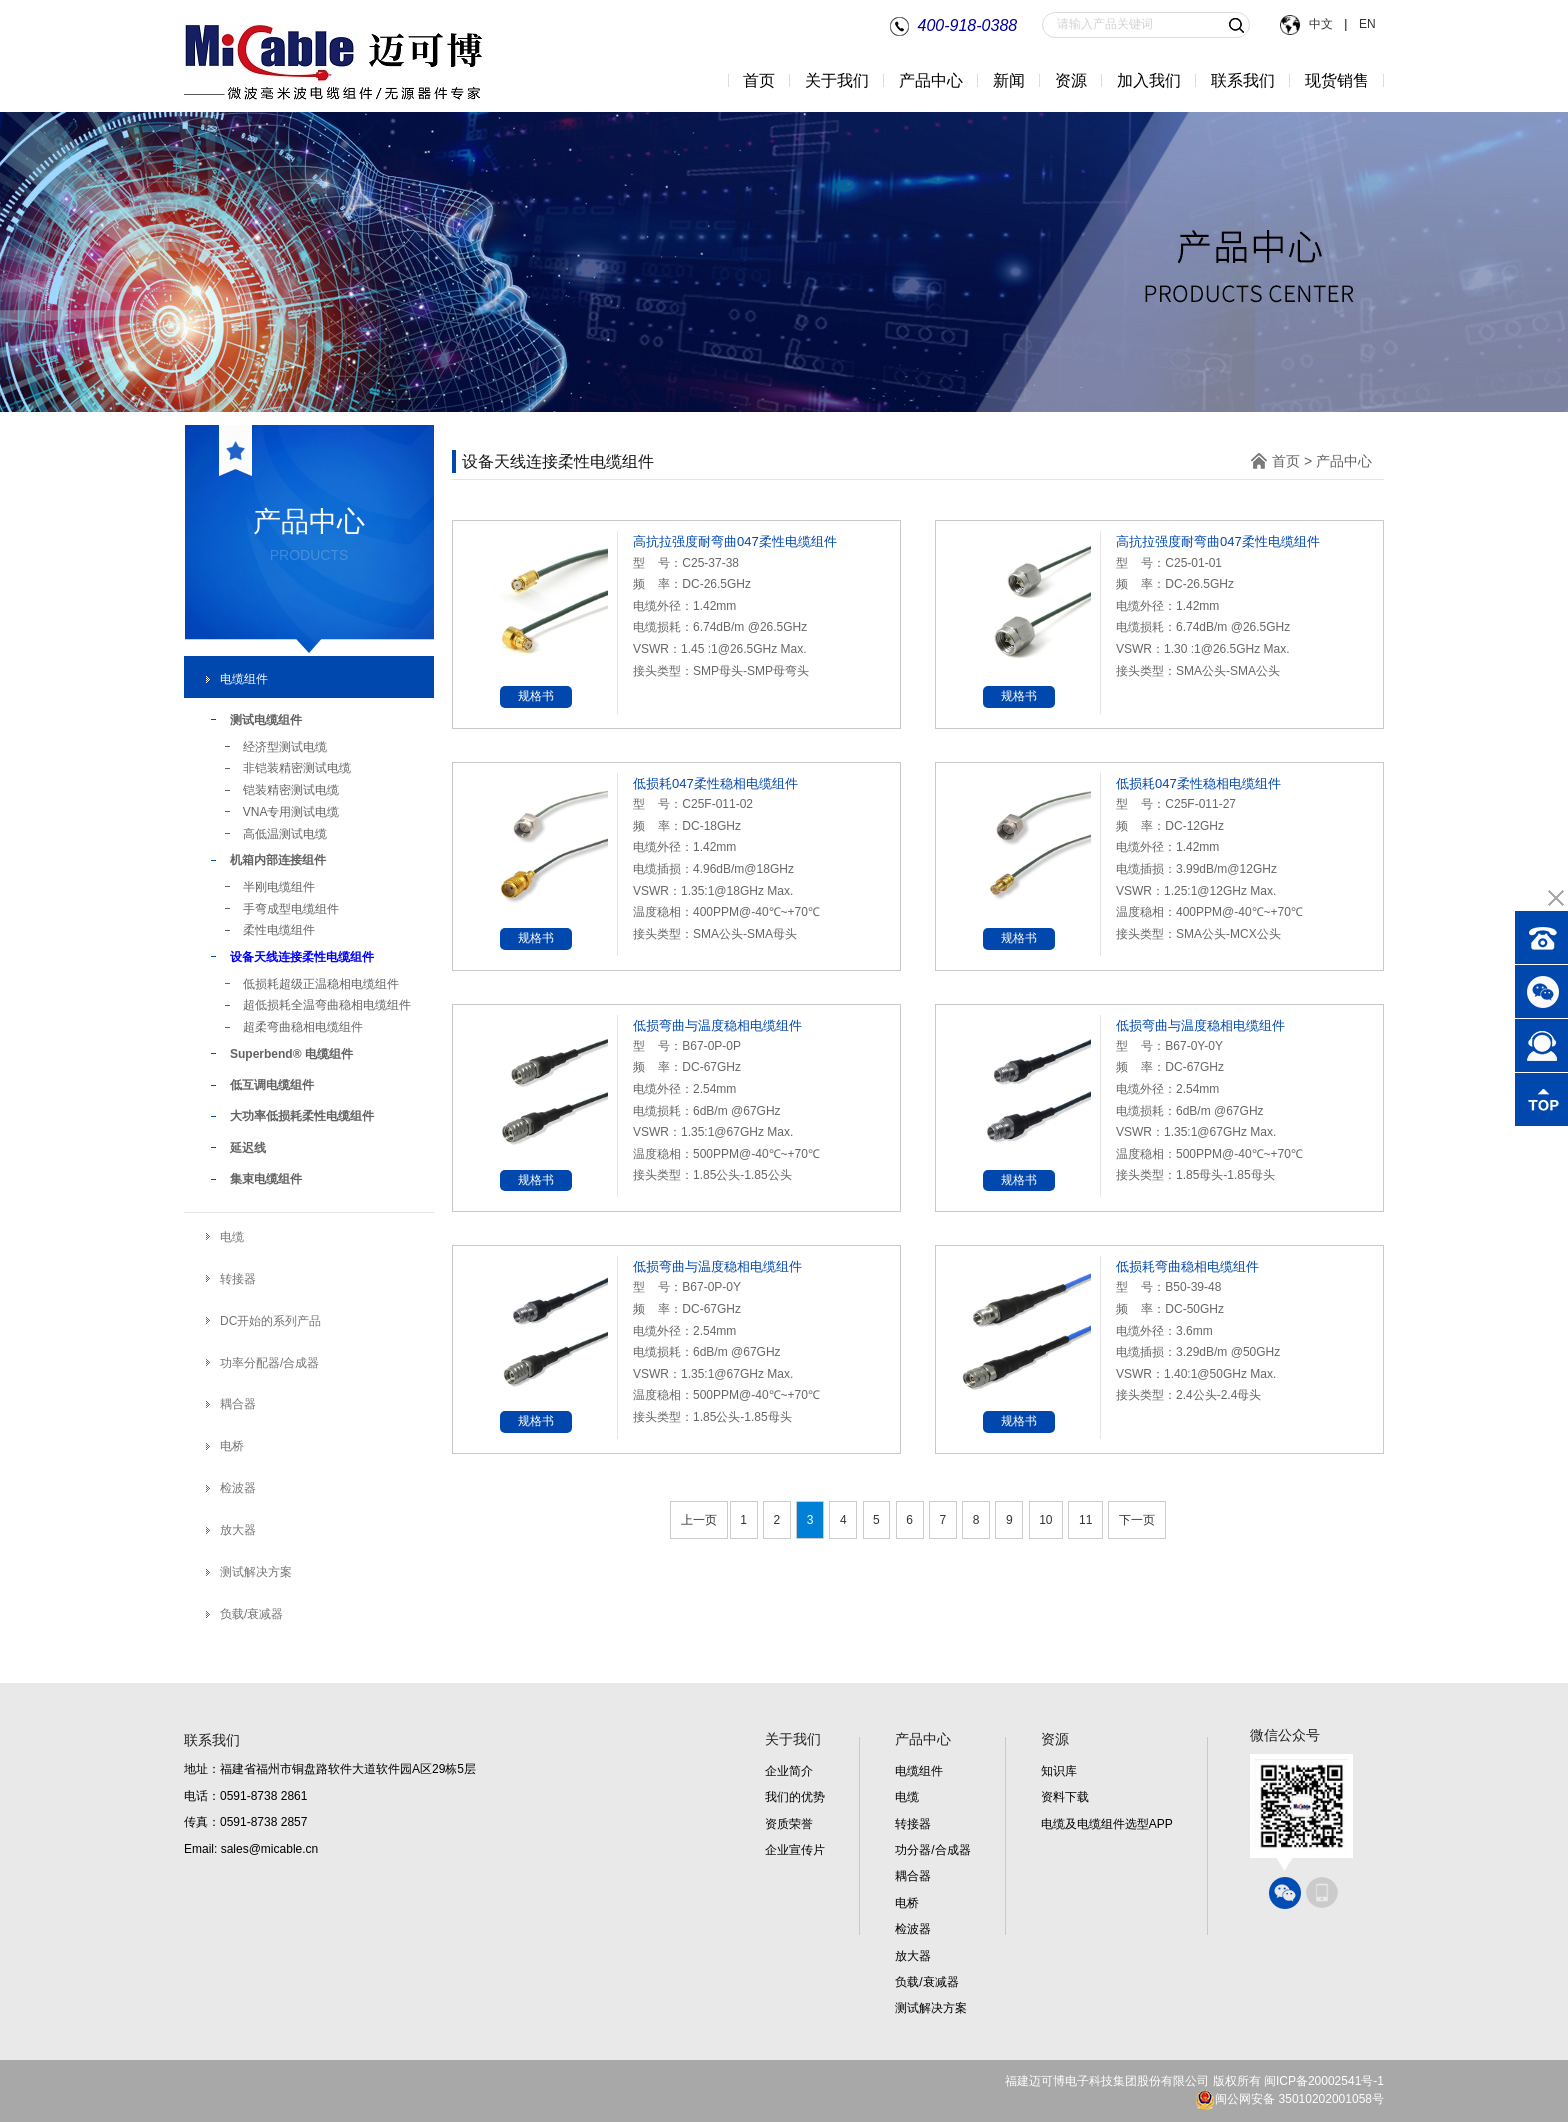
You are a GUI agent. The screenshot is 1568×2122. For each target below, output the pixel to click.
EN (1365, 24)
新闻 (1009, 80)
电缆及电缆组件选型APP (1107, 1824)
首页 (759, 80)
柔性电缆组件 (279, 930)
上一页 (699, 1520)
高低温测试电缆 (285, 834)
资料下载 (1065, 1797)
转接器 (238, 1279)
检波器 (238, 1488)
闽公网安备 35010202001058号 (1289, 2099)
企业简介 (789, 1771)
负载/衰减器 (251, 1614)
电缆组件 (244, 679)
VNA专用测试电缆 (291, 812)
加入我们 (1149, 80)
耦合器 (238, 1404)
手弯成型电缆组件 (291, 909)
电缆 (232, 1237)
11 (1085, 1520)
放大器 (238, 1530)
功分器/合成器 (932, 1850)
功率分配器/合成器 (269, 1363)
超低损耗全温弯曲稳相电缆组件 (327, 1005)
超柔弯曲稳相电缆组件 (303, 1027)
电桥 (232, 1446)
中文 (1322, 24)
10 (1045, 1520)
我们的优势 (795, 1797)
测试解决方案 (256, 1572)
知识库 (1059, 1771)
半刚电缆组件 (279, 887)
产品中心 (1344, 461)
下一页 (1137, 1520)
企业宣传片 (795, 1850)
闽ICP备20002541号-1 (1324, 2081)
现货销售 (1337, 80)
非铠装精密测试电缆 (297, 768)
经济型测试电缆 (285, 747)
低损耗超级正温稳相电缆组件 (321, 984)
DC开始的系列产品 (270, 1321)
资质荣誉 (789, 1824)
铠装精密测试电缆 (291, 790)
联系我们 (1243, 80)
